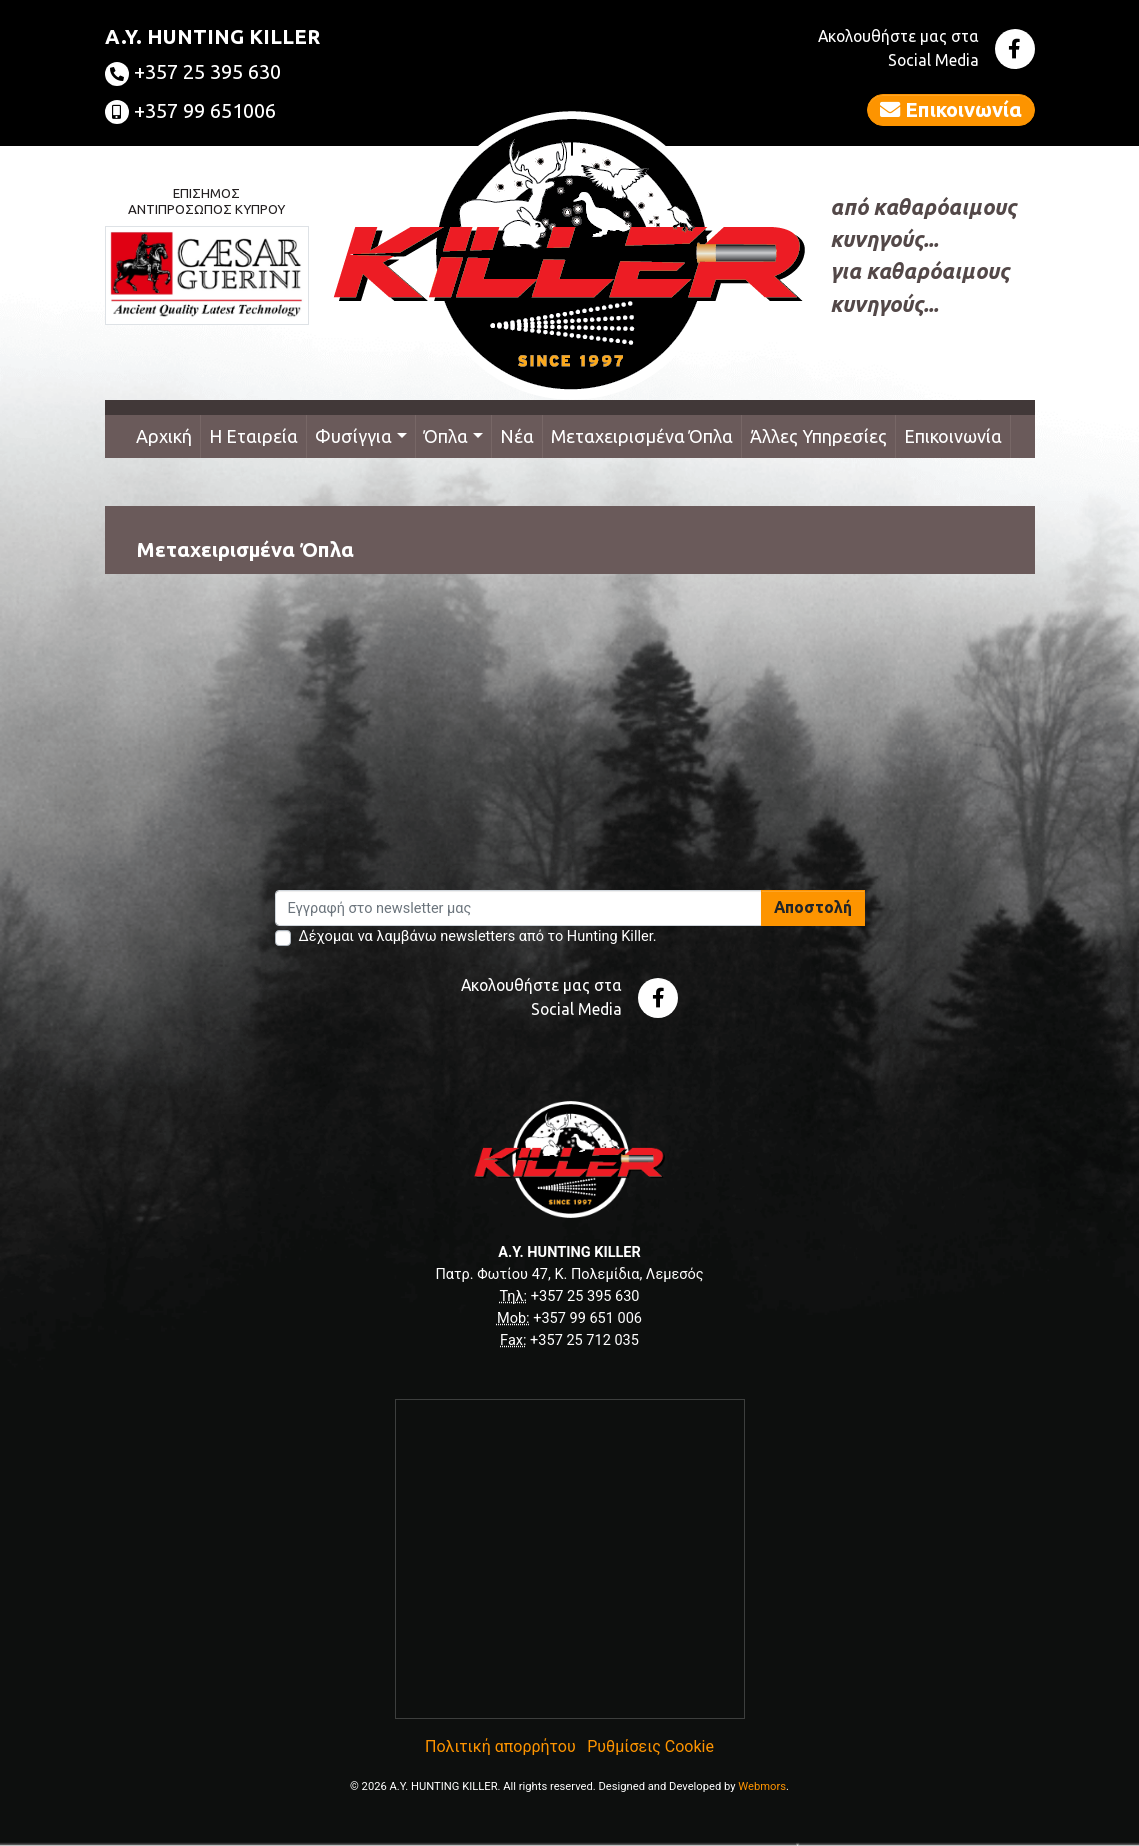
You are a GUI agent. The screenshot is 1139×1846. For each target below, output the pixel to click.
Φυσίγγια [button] (353, 436)
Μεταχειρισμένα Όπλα (642, 436)
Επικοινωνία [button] (951, 109)
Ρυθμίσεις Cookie (650, 1746)
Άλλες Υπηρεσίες (818, 436)
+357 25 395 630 (193, 71)
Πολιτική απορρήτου (500, 1746)
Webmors (762, 1786)
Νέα (517, 436)
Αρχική (164, 436)
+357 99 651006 (190, 110)
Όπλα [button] (446, 436)
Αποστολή (813, 907)
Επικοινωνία (953, 436)
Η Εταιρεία (253, 436)
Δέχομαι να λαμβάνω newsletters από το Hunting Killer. (478, 936)
